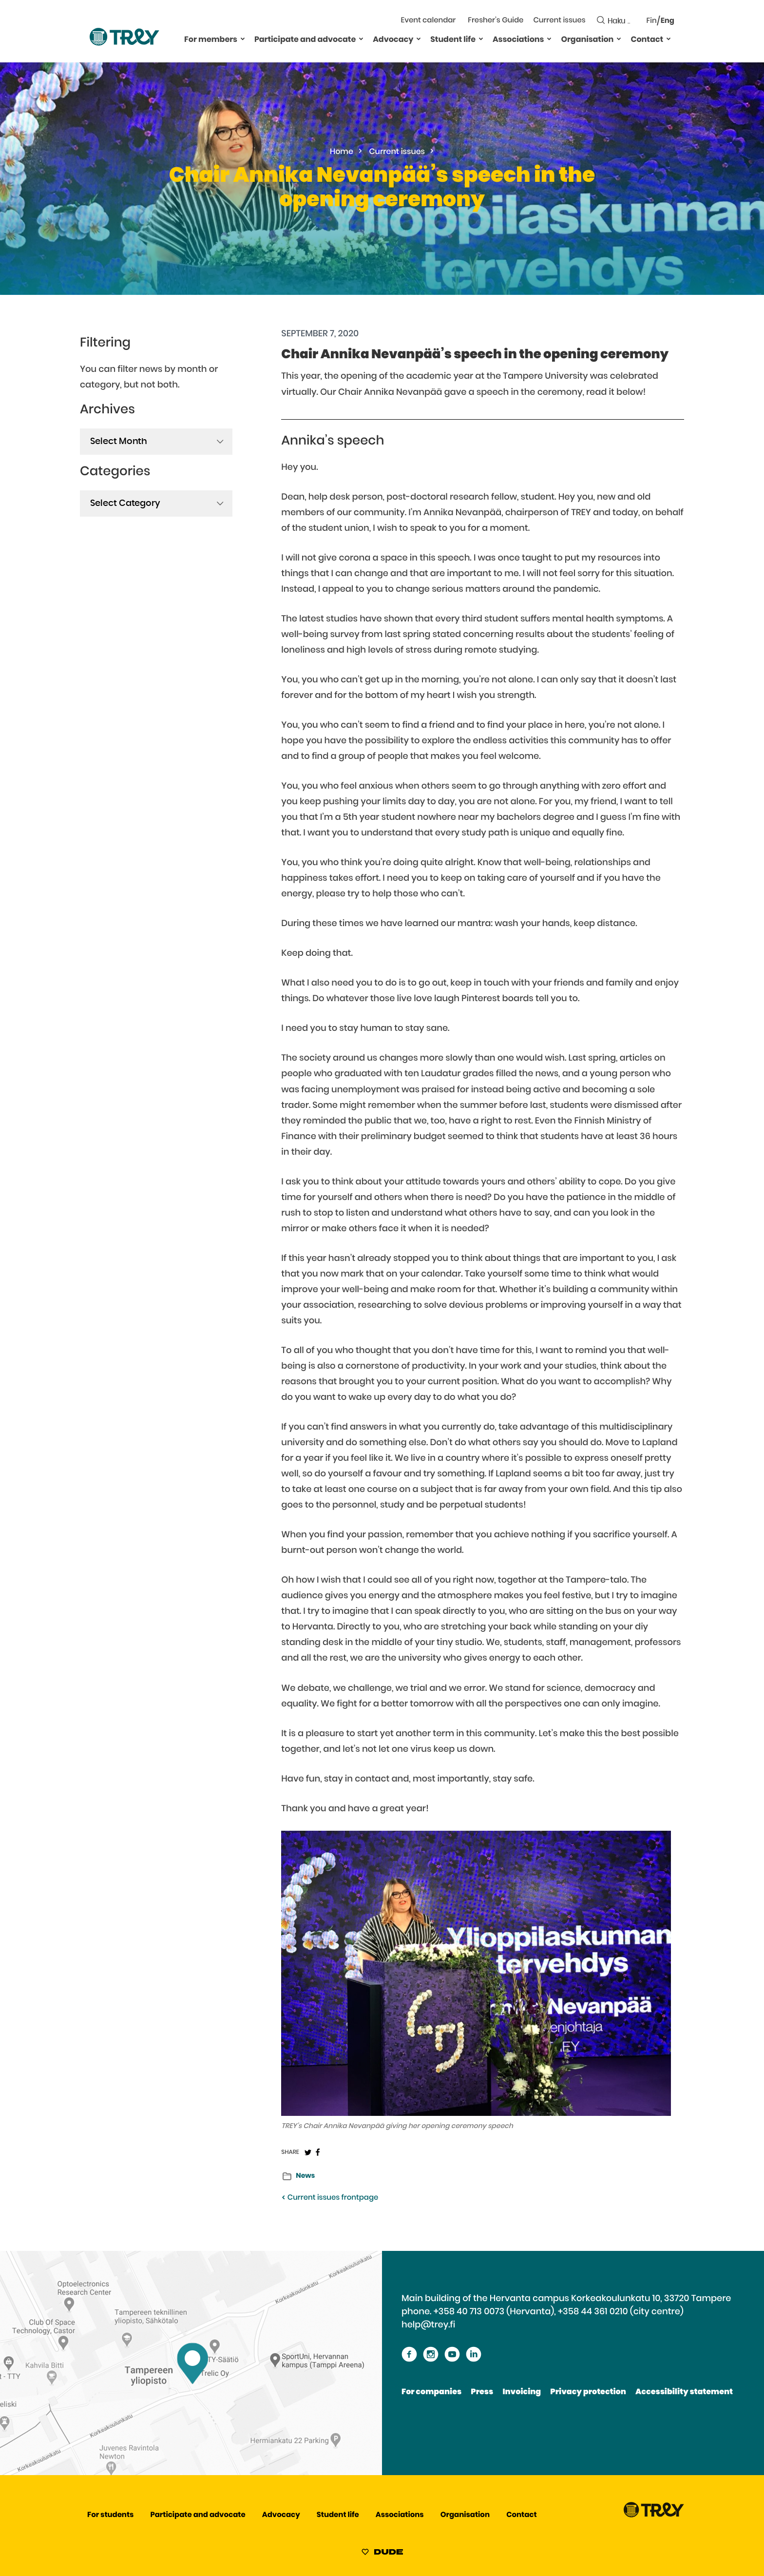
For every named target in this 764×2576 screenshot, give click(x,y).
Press (482, 2392)
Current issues (559, 20)
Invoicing (521, 2392)
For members (210, 40)
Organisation (587, 40)
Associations (518, 40)
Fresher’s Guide (495, 20)
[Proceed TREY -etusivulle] (654, 2515)
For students (110, 2515)
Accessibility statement (684, 2392)
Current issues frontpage (329, 2198)
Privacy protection (588, 2392)
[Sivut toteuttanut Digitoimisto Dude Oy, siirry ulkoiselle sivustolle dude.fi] (382, 2553)
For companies (431, 2392)
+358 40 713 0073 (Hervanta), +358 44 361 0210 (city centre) (559, 2311)
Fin (652, 21)
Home (341, 152)
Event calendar (428, 20)
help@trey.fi (428, 2325)
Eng (667, 21)
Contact (646, 40)
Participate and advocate (305, 40)
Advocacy (393, 40)
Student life (453, 40)
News (305, 2175)
